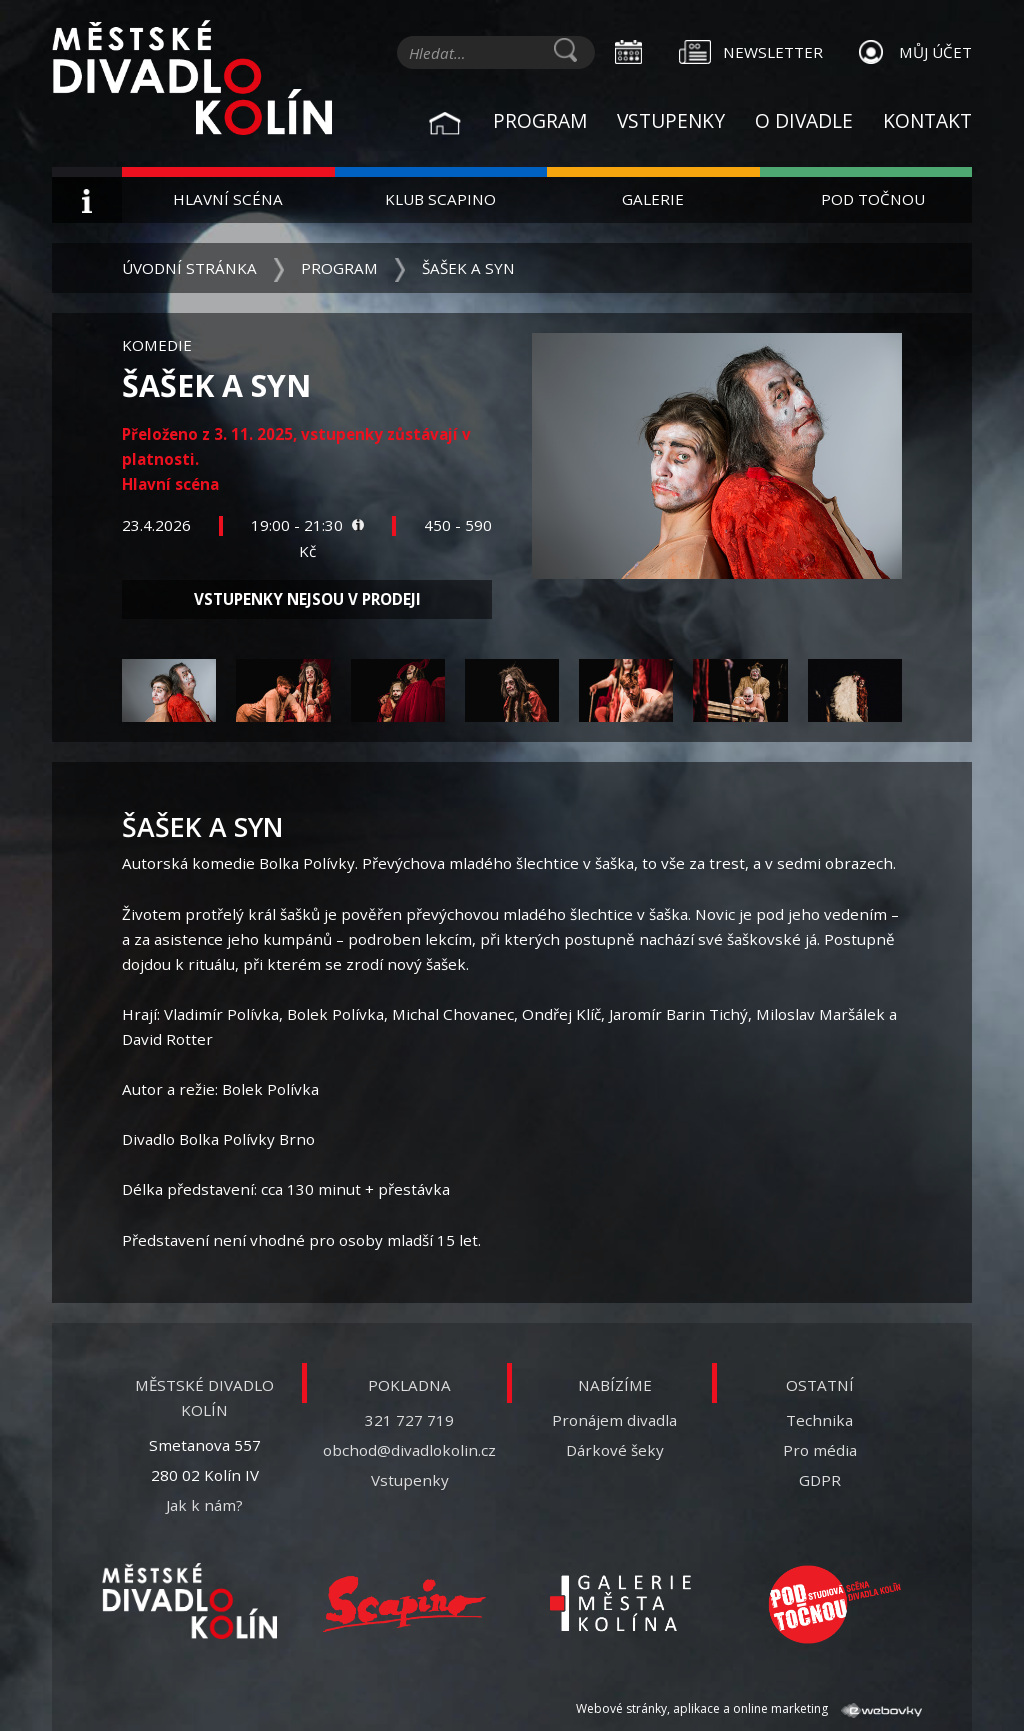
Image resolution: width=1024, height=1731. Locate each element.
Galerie (653, 199)
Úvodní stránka (189, 268)
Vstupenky (671, 120)
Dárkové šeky (615, 1450)
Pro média (820, 1450)
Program (540, 120)
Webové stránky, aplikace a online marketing (749, 1708)
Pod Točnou (873, 199)
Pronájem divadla (614, 1420)
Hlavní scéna (228, 199)
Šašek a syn (468, 268)
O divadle (804, 120)
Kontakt (927, 120)
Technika (819, 1420)
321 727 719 (409, 1420)
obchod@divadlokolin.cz (409, 1450)
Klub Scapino (440, 199)
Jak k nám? (204, 1505)
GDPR (820, 1480)
